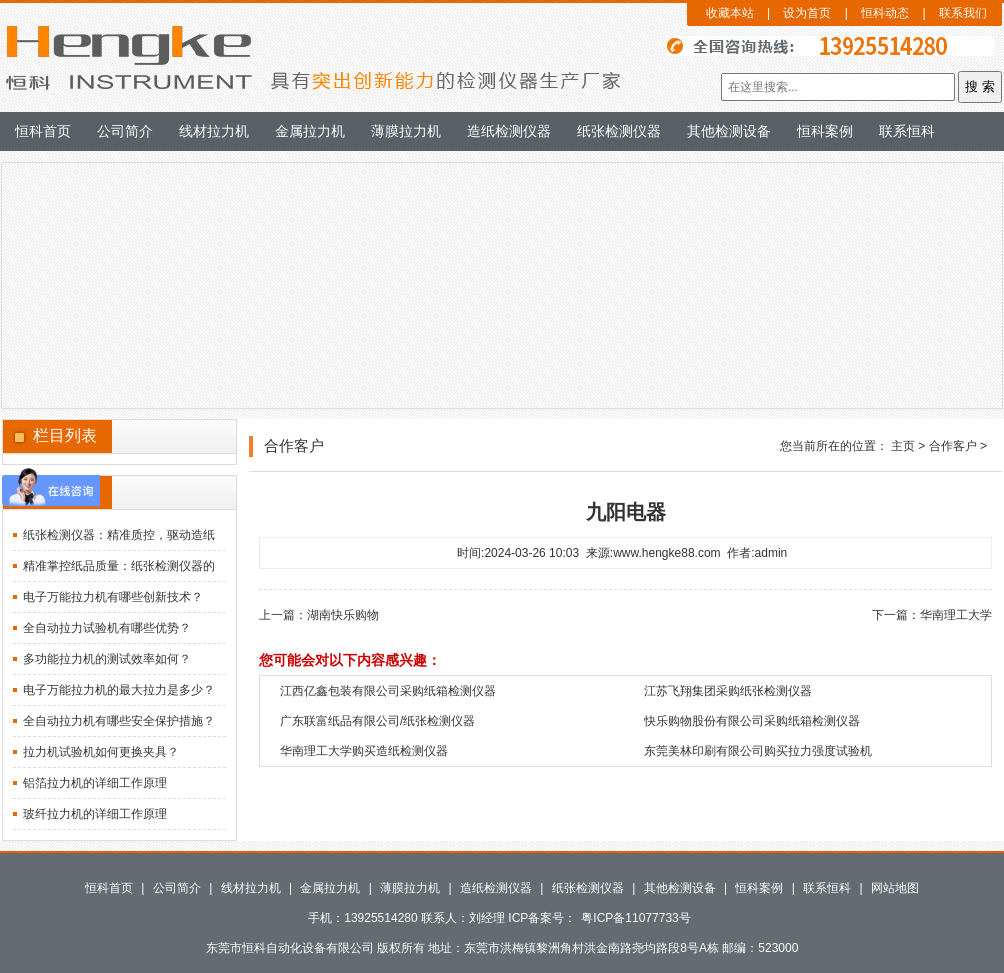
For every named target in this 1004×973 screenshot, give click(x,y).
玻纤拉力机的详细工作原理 (95, 814)
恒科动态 (885, 13)
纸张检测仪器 (619, 131)
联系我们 (963, 13)
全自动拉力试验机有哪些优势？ (107, 628)
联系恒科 (907, 131)
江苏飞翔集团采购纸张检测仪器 (728, 691)
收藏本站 (730, 13)
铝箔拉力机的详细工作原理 (95, 783)
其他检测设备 (729, 131)
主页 (903, 446)
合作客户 (953, 446)
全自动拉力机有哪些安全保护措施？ (119, 721)
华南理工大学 (956, 615)
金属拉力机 (310, 131)
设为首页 (807, 13)
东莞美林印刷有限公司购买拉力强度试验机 (758, 751)
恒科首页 (43, 131)
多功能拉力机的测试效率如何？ (107, 659)
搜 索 (980, 86)
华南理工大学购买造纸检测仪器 (364, 751)
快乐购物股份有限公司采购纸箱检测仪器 (752, 721)
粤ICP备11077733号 (635, 918)
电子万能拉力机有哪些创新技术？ (113, 597)
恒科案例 (825, 131)
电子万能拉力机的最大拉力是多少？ (119, 690)
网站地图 (895, 888)
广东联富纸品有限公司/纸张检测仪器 (377, 721)
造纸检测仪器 (509, 131)
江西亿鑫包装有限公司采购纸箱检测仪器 (388, 691)
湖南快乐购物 (343, 615)
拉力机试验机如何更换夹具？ (101, 752)
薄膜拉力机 (406, 131)
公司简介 (125, 131)
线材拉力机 (214, 131)
